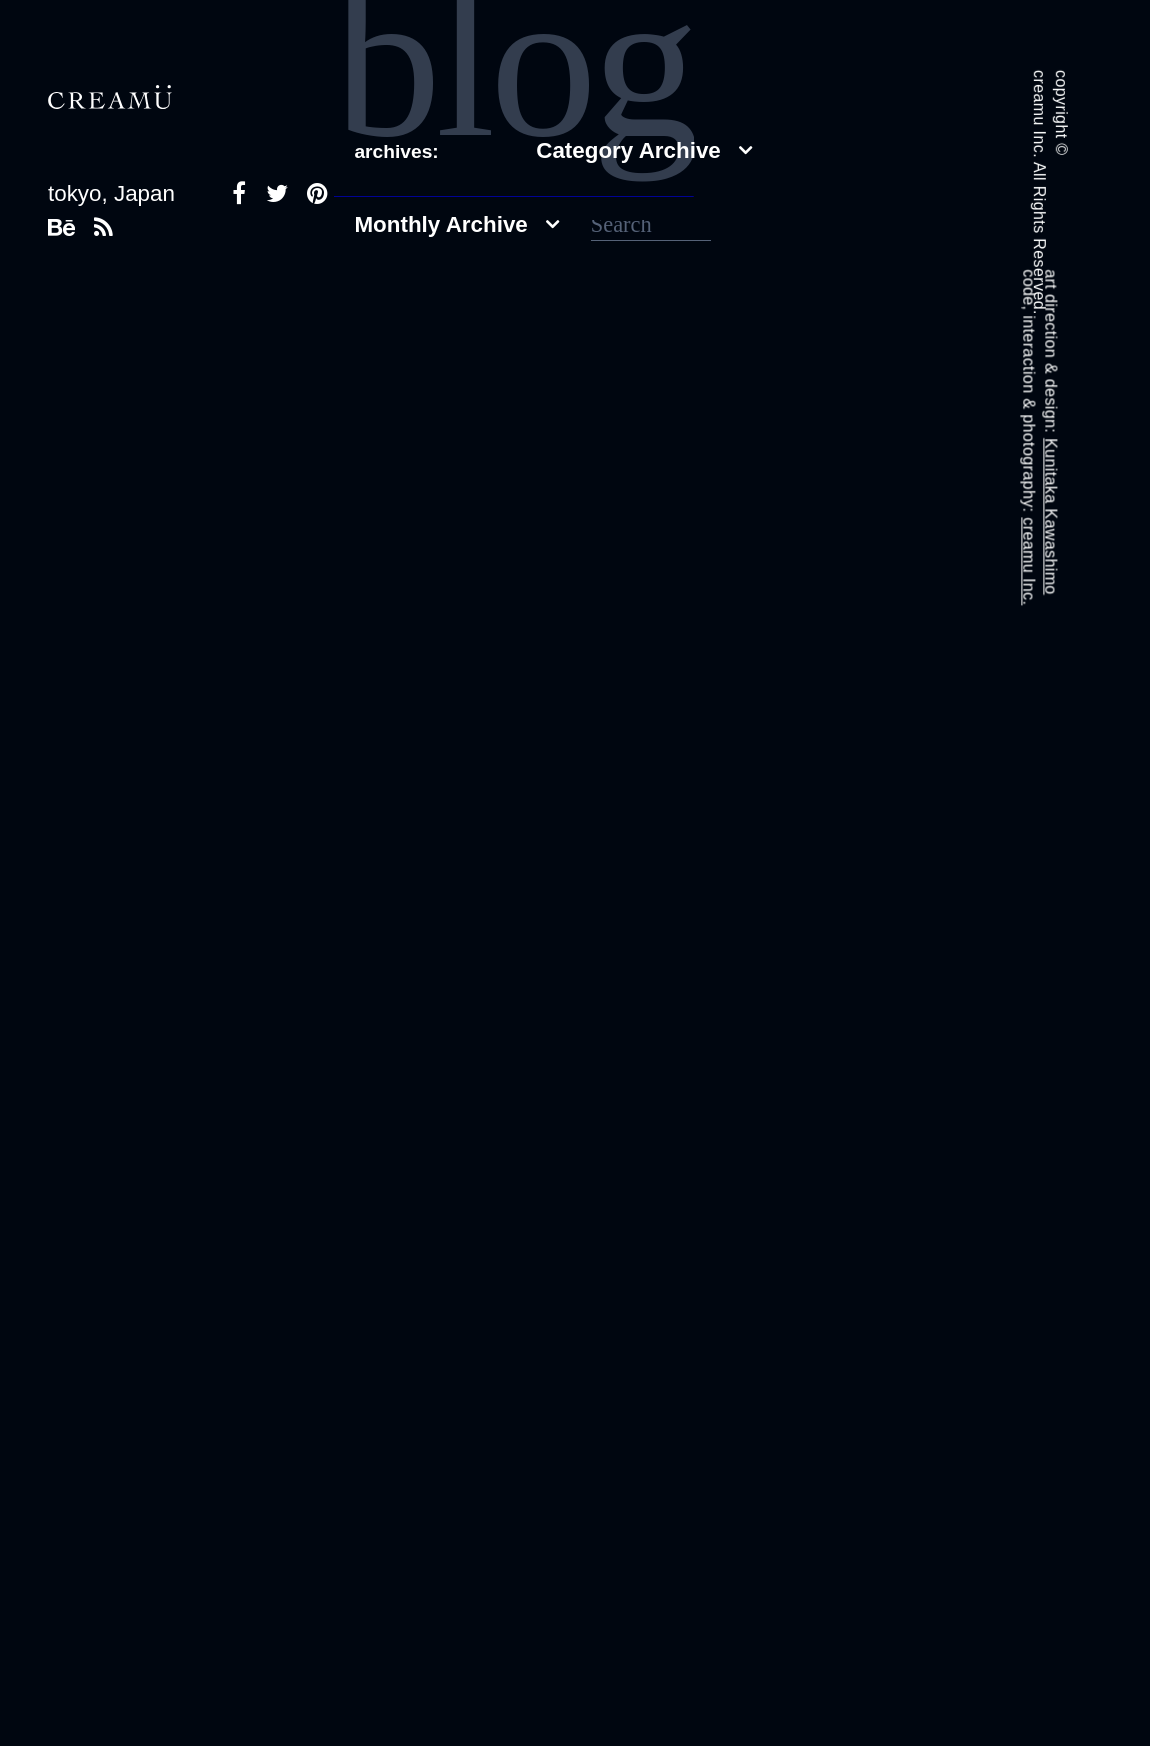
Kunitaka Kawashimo (1050, 516)
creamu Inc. (1028, 561)
